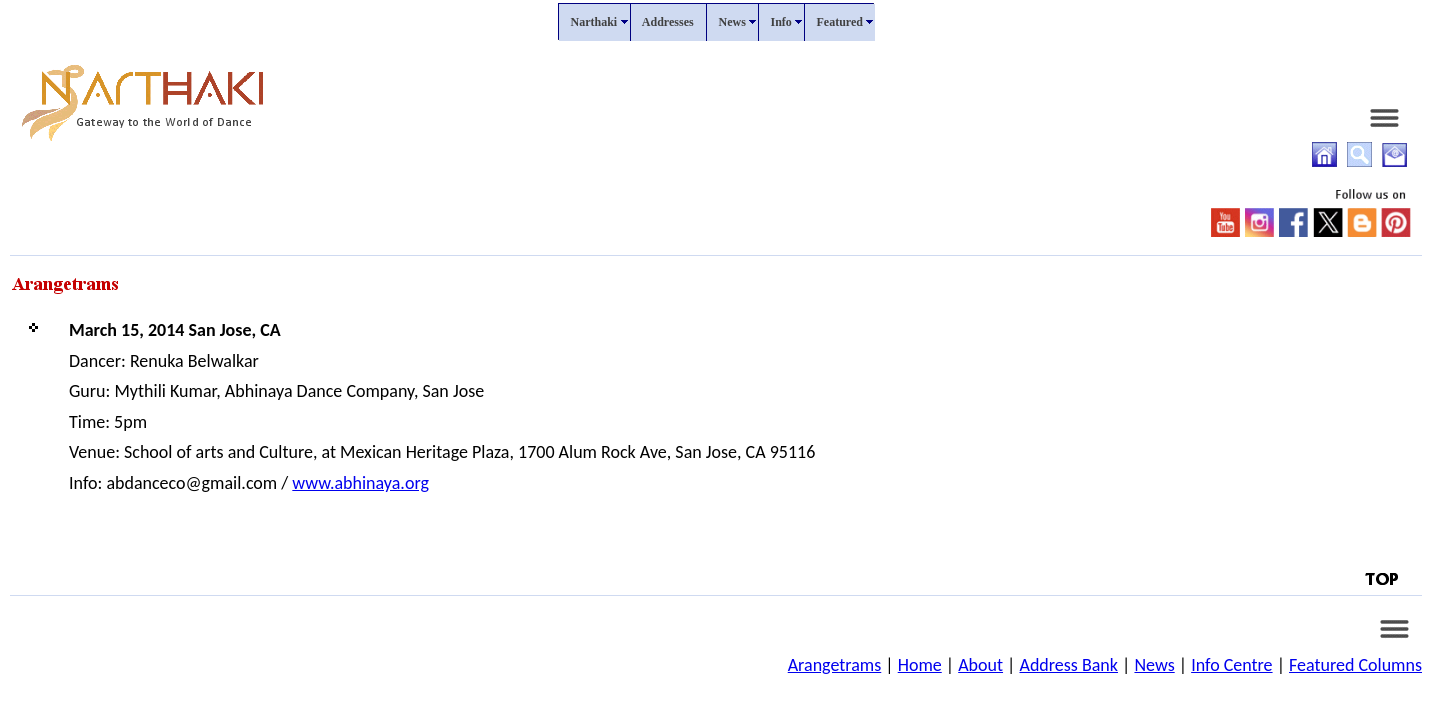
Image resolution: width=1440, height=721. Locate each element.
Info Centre (1231, 665)
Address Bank (1068, 665)
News (1154, 665)
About (980, 665)
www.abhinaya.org (360, 483)
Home (920, 665)
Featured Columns (1355, 665)
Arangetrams (835, 665)
